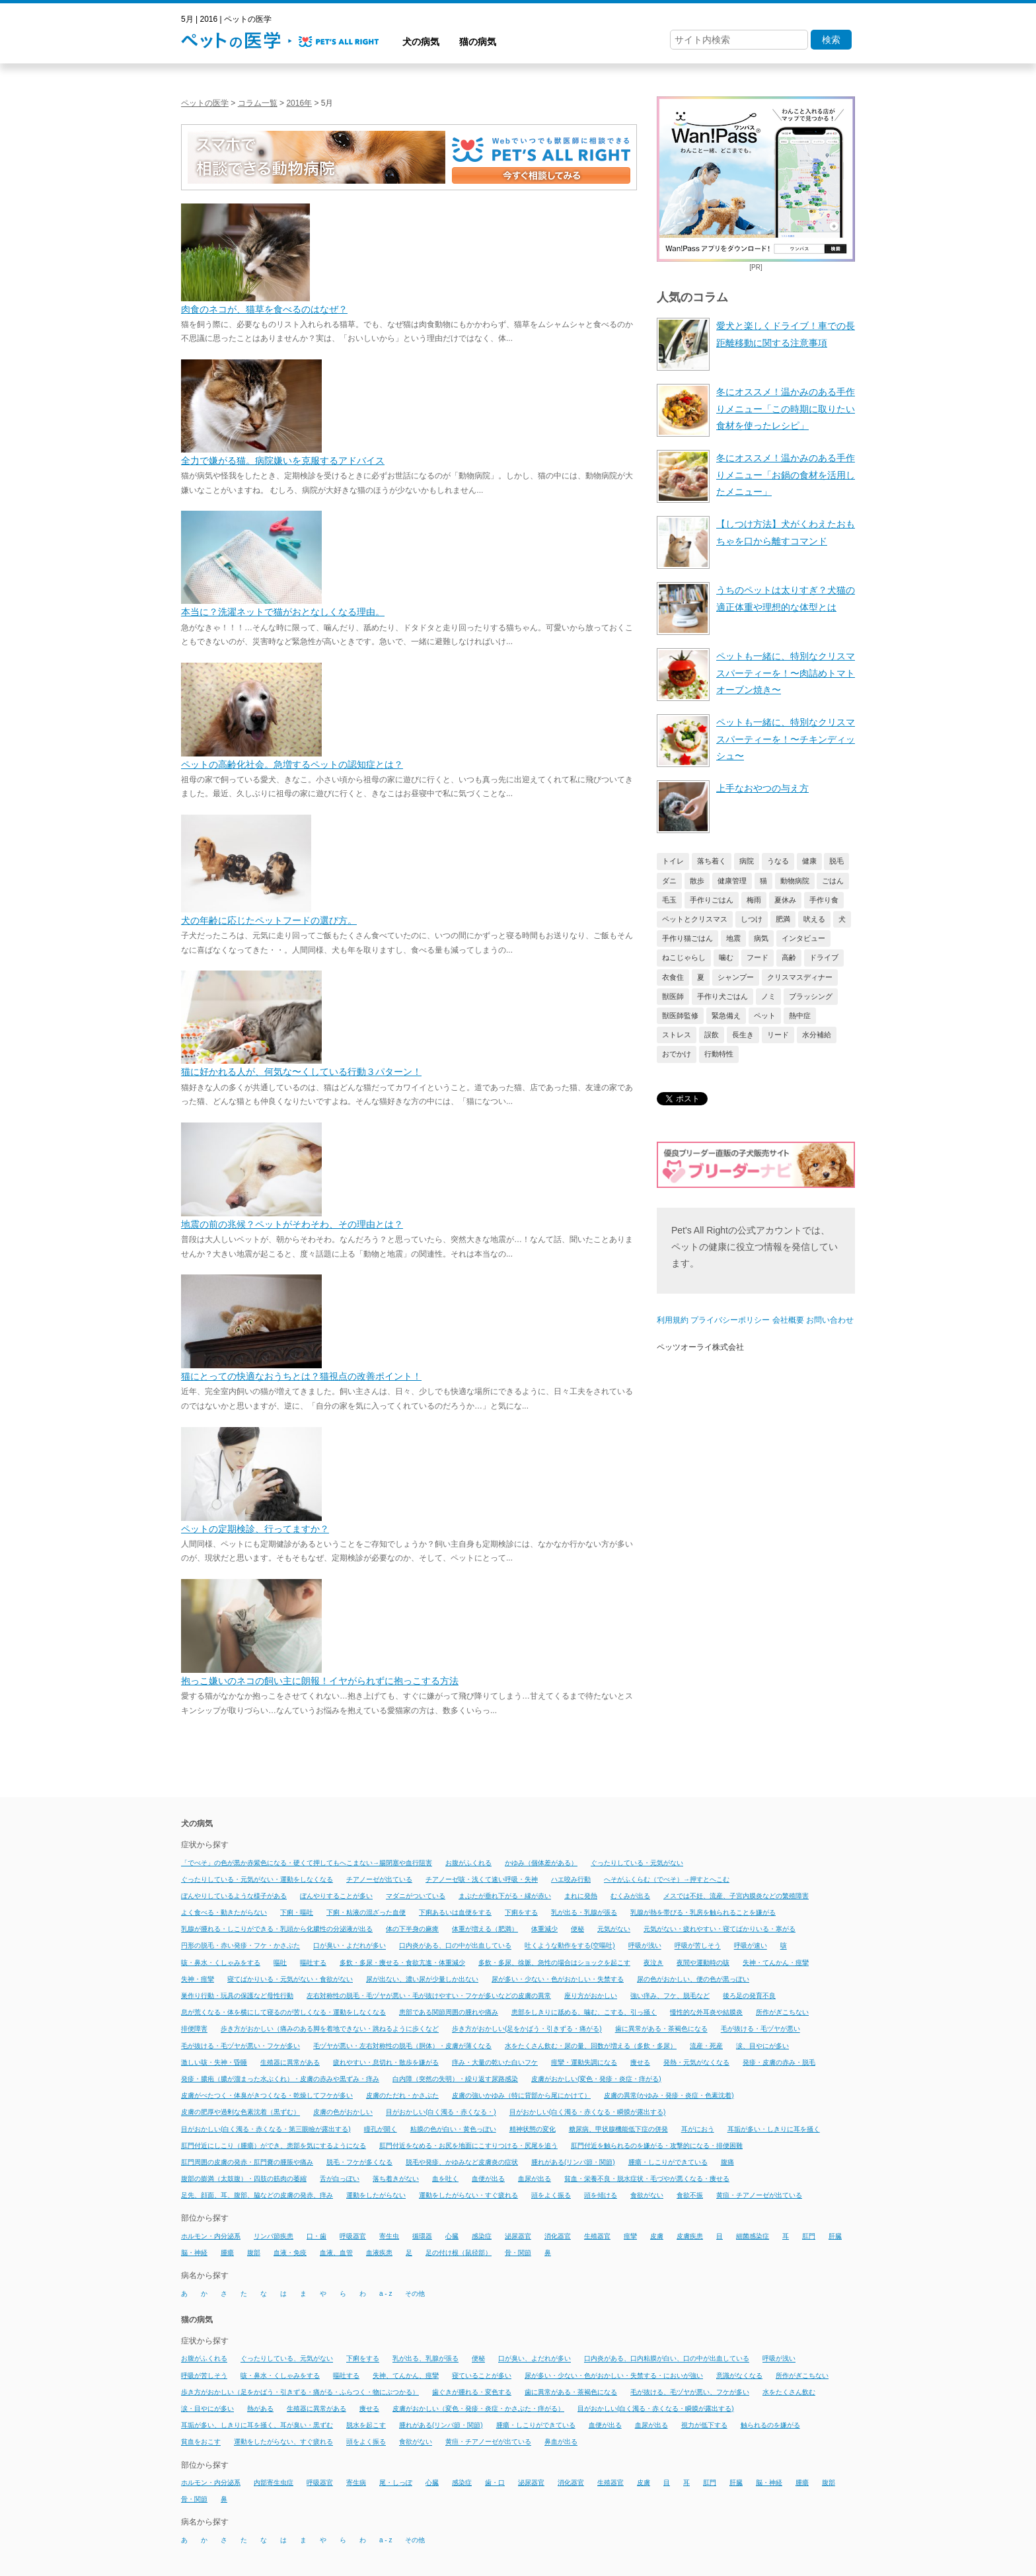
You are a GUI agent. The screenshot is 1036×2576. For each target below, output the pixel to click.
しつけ (751, 919)
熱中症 (800, 1015)
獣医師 (673, 996)
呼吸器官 (353, 2236)
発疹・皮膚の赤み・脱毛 (779, 2062)
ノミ (768, 996)
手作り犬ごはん (722, 996)
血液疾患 (379, 2252)
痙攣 (630, 2236)
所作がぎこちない (782, 2012)
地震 (733, 938)
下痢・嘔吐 (296, 1912)
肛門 (808, 2236)
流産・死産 (706, 2045)
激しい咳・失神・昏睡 (214, 2062)
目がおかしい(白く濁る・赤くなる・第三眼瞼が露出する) (266, 2129)
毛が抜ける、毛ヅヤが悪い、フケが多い (689, 2392)
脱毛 (836, 861)
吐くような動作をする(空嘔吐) (570, 1946)
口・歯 (316, 2236)
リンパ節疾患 (273, 2236)
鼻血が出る (560, 2442)
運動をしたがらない (376, 2195)
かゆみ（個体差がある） (541, 1862)
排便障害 (194, 2029)
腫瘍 (227, 2252)
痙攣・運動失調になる (584, 2062)
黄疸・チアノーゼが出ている (759, 2195)
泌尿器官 (518, 2236)
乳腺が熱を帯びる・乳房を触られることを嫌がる (703, 1912)
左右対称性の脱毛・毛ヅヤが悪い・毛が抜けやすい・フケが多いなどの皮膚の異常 (429, 1995)
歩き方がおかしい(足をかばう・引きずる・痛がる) (527, 2029)
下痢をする (521, 1912)
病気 (761, 938)
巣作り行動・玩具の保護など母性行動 (237, 1995)
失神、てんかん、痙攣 (406, 2375)
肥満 (783, 919)
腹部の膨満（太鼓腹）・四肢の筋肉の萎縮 (244, 2178)
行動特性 (718, 1054)
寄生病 (356, 2482)
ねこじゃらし (684, 957)
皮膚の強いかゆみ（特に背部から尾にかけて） (521, 2095)
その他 (415, 2293)
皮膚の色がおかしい (343, 2112)
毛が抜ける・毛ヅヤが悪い (760, 2029)
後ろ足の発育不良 (749, 1995)
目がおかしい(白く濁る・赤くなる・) (441, 2112)
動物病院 (794, 881)
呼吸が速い (750, 1946)
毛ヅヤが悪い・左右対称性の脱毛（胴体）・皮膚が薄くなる (402, 2045)
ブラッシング (810, 996)
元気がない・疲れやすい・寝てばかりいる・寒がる (720, 1928)
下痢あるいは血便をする (455, 1912)
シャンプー (736, 977)
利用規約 (672, 1320)
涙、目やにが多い (762, 2045)
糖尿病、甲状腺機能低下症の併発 (618, 2129)
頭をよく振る (551, 2195)
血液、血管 (336, 2252)
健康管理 (732, 881)
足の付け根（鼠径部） (459, 2252)
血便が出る (488, 2178)
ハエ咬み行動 (571, 1879)
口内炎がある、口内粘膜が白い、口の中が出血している (666, 2359)
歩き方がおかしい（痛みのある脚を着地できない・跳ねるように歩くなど (330, 2029)
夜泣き (653, 1962)
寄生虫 (389, 2236)
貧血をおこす (201, 2442)
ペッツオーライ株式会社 (700, 1347)
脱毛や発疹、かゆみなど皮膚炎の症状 (462, 2162)
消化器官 (557, 2236)
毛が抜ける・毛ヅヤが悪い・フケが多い (240, 2045)
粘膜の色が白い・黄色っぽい (453, 2129)
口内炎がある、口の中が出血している (455, 1946)
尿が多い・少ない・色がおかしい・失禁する (558, 1979)
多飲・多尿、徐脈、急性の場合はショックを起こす (554, 1962)
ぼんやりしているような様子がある (234, 1895)
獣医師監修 (680, 1015)
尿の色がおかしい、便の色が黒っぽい (693, 1979)
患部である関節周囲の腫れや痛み (448, 2012)
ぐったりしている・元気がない (637, 1862)
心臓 (452, 2236)
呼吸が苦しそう (698, 1946)
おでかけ (676, 1054)
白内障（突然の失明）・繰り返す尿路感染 (455, 2078)
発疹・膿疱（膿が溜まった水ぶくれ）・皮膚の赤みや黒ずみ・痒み (280, 2078)
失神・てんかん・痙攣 (776, 1962)
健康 (809, 861)
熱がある (260, 2408)
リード (778, 1035)
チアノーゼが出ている (379, 1879)
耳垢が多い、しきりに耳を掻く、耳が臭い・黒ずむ (257, 2425)
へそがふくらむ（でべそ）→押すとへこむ (666, 1879)
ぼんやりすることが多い (336, 1895)
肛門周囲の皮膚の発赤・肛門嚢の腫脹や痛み (247, 2162)
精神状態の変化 (532, 2129)
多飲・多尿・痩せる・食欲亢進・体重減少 (402, 1962)
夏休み (785, 900)
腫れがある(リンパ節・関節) (573, 2162)
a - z (385, 2293)
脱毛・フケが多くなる (359, 2162)
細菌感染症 (752, 2236)
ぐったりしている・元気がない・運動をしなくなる (257, 1879)
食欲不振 (690, 2195)
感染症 (482, 2236)
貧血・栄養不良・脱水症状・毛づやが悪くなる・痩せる (646, 2178)
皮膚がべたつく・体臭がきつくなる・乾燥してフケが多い (267, 2095)
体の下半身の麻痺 (412, 1928)
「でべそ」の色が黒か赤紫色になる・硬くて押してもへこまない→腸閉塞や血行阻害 (306, 1862)
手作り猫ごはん (687, 938)
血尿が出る (534, 2178)
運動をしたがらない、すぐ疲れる (283, 2442)
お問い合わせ (830, 1320)
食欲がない (646, 2195)
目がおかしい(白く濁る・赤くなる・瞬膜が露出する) (587, 2112)
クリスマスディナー (799, 977)
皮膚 (656, 2236)
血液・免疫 (290, 2252)
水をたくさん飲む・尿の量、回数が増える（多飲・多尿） (591, 2045)
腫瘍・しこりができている (668, 2162)
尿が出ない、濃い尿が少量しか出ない (422, 1979)
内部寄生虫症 (273, 2482)
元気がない (613, 1928)
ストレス (676, 1035)
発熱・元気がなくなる (696, 2062)
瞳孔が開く (380, 2129)
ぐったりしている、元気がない (286, 2359)
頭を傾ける (600, 2195)
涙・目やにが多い (207, 2408)
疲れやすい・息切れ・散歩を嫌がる (386, 2062)
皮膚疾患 (690, 2236)
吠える (814, 919)
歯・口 (495, 2482)
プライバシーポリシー (730, 1320)
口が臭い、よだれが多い (534, 2359)
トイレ (673, 861)
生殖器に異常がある (290, 2062)
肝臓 (835, 2236)
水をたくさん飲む (788, 2392)
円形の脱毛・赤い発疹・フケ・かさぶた (240, 1946)
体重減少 (544, 1928)
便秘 (577, 1928)
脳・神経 (194, 2252)
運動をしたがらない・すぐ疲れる (468, 2195)
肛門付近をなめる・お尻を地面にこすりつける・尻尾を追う (468, 2145)
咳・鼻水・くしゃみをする (220, 1962)
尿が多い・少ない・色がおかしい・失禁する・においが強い (614, 2375)
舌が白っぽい (339, 2178)
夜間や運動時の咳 (703, 1962)
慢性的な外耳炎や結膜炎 (706, 2012)
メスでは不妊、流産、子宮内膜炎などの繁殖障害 (736, 1895)
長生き (743, 1035)
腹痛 (727, 2162)
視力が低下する (704, 2425)
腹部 (253, 2252)
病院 (746, 861)
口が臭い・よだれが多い (349, 1946)
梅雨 (754, 900)
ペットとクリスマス (694, 919)
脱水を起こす (366, 2425)
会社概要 (788, 1320)
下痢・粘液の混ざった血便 (366, 1912)
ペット (765, 1015)
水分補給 (816, 1035)
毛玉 (669, 900)
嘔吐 (280, 1962)
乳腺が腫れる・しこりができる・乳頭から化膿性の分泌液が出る (277, 1928)
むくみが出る (630, 1895)
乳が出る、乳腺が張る (425, 2359)
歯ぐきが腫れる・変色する (471, 2392)
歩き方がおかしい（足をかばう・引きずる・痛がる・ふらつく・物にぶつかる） (300, 2392)
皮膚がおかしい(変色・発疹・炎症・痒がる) (596, 2078)
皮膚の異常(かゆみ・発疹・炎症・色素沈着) (669, 2095)
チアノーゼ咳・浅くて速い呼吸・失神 (482, 1879)
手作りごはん (711, 900)
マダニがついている (415, 1895)
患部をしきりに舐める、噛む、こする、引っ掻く (584, 2012)
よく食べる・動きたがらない (224, 1912)
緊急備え (726, 1015)
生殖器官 (597, 2236)
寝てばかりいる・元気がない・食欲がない (290, 1979)
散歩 (697, 881)
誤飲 (711, 1035)
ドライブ (823, 957)
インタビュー (803, 938)
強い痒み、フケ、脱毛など (670, 1995)
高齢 (789, 957)
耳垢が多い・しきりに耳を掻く (773, 2129)
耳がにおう (697, 2129)
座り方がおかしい (590, 1995)
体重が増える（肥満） (485, 1928)
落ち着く (711, 861)
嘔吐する (313, 1962)
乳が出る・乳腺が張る (584, 1912)
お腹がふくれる (468, 1862)
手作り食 (823, 900)
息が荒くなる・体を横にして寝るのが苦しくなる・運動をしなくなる (283, 2012)
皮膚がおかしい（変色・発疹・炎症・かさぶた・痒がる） (478, 2408)
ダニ (669, 881)
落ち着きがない (396, 2178)
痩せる (640, 2062)
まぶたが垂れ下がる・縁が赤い (505, 1895)
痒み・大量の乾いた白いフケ (495, 2062)
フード (757, 957)
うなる (778, 861)
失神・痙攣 (197, 1979)
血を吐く (445, 2178)
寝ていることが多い (481, 2375)
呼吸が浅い (644, 1946)
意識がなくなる (739, 2375)
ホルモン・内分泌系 (210, 2236)
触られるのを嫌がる (770, 2425)
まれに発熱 (580, 1895)
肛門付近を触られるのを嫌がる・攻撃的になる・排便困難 (657, 2145)
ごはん (833, 881)
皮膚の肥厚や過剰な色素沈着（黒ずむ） (240, 2112)
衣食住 (673, 977)
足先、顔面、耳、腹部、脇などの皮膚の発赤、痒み (257, 2195)
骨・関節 (518, 2252)
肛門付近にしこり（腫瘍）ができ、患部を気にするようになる (273, 2145)
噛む (726, 957)
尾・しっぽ (395, 2482)
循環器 (422, 2236)
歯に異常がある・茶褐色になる (661, 2029)
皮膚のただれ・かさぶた (402, 2095)
